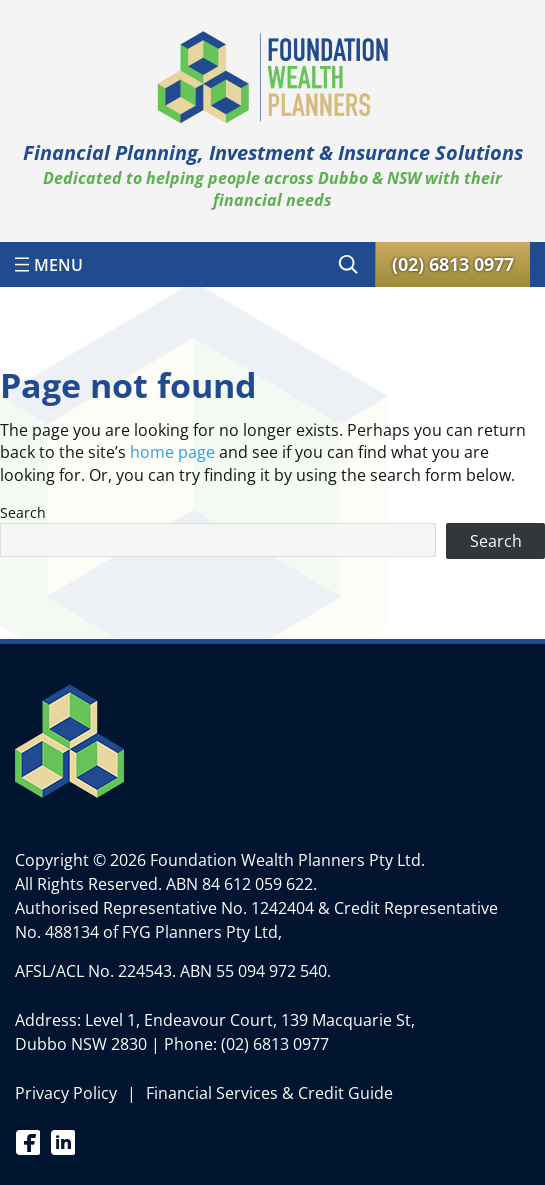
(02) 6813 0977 (275, 1044)
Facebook (27, 1141)
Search (23, 512)
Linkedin (62, 1141)
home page (172, 452)
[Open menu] (49, 264)
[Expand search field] (348, 264)
